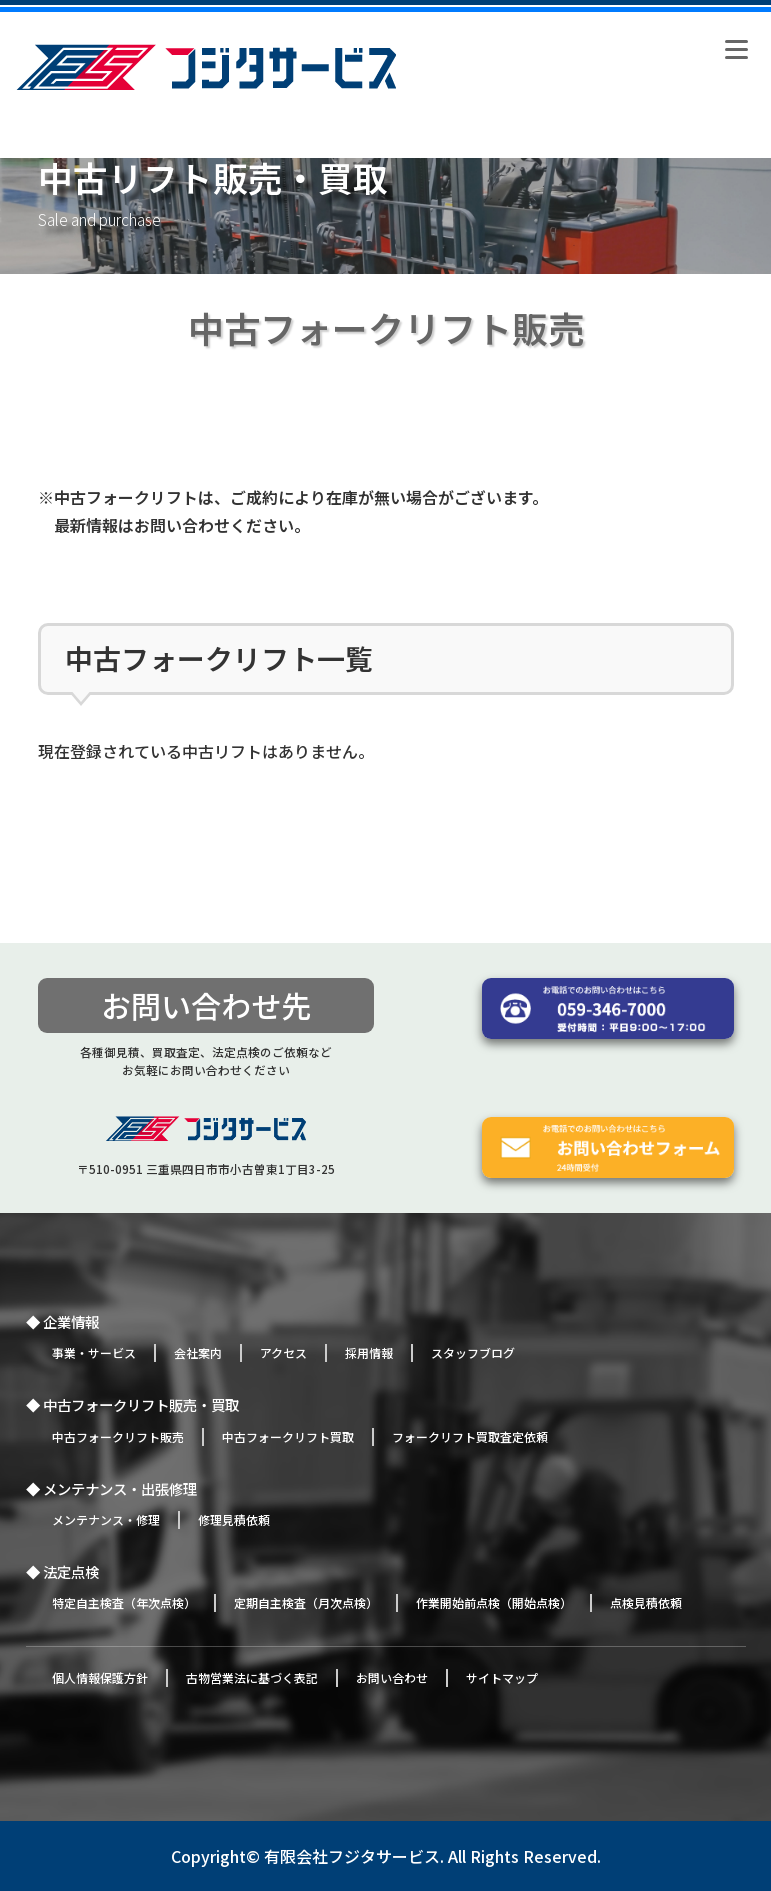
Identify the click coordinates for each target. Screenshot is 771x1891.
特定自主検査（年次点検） (124, 1602)
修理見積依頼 (234, 1519)
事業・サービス (94, 1352)
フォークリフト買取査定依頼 (470, 1436)
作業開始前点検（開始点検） (494, 1602)
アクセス (283, 1352)
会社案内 (198, 1352)
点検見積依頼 (646, 1602)
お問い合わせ (392, 1677)
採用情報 (369, 1352)
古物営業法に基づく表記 (252, 1677)
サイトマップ (502, 1677)
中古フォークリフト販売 (118, 1436)
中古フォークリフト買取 (288, 1436)
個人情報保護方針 (100, 1677)
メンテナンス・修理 (106, 1519)
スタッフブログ (473, 1352)
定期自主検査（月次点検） (306, 1602)
